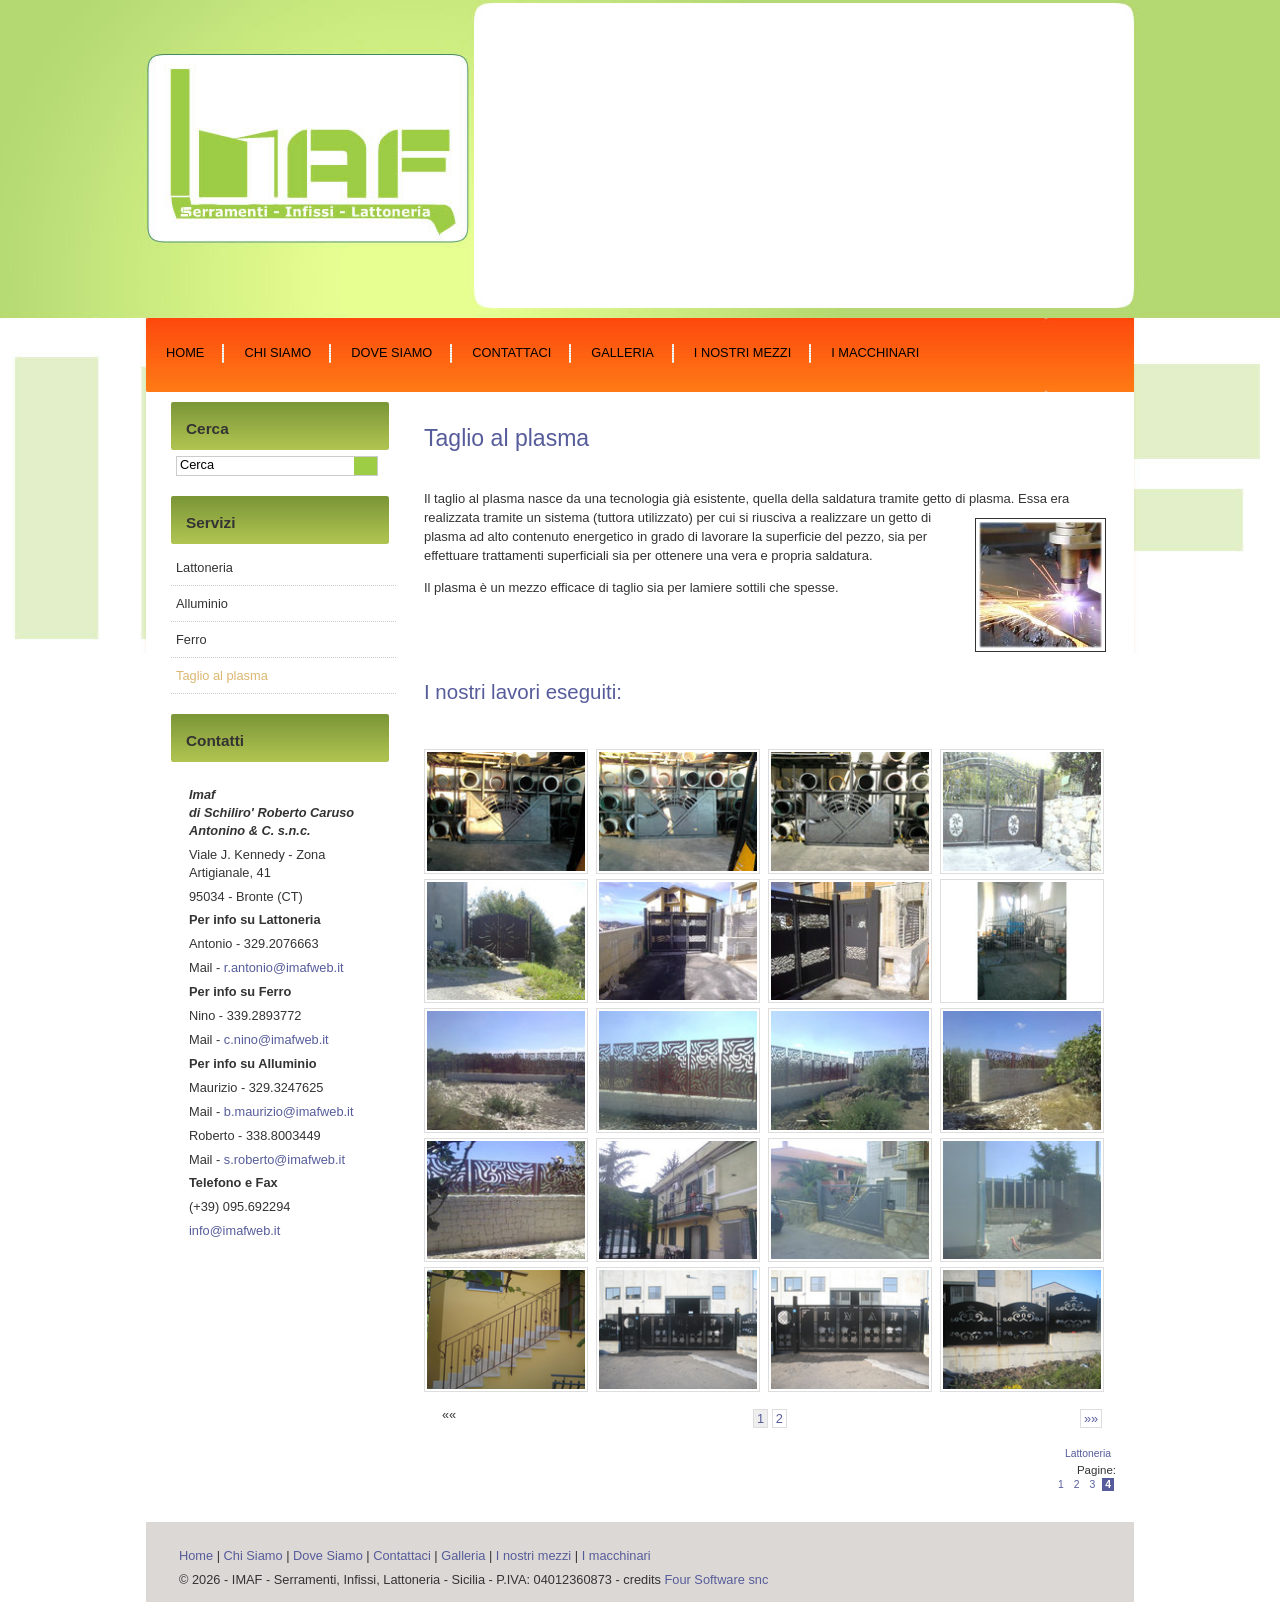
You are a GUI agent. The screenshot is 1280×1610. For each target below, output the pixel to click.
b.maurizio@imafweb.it (289, 1111)
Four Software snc (717, 1579)
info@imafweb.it (234, 1230)
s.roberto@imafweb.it (284, 1159)
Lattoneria (1088, 1453)
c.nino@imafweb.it (276, 1039)
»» (1091, 1418)
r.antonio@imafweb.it (284, 967)
